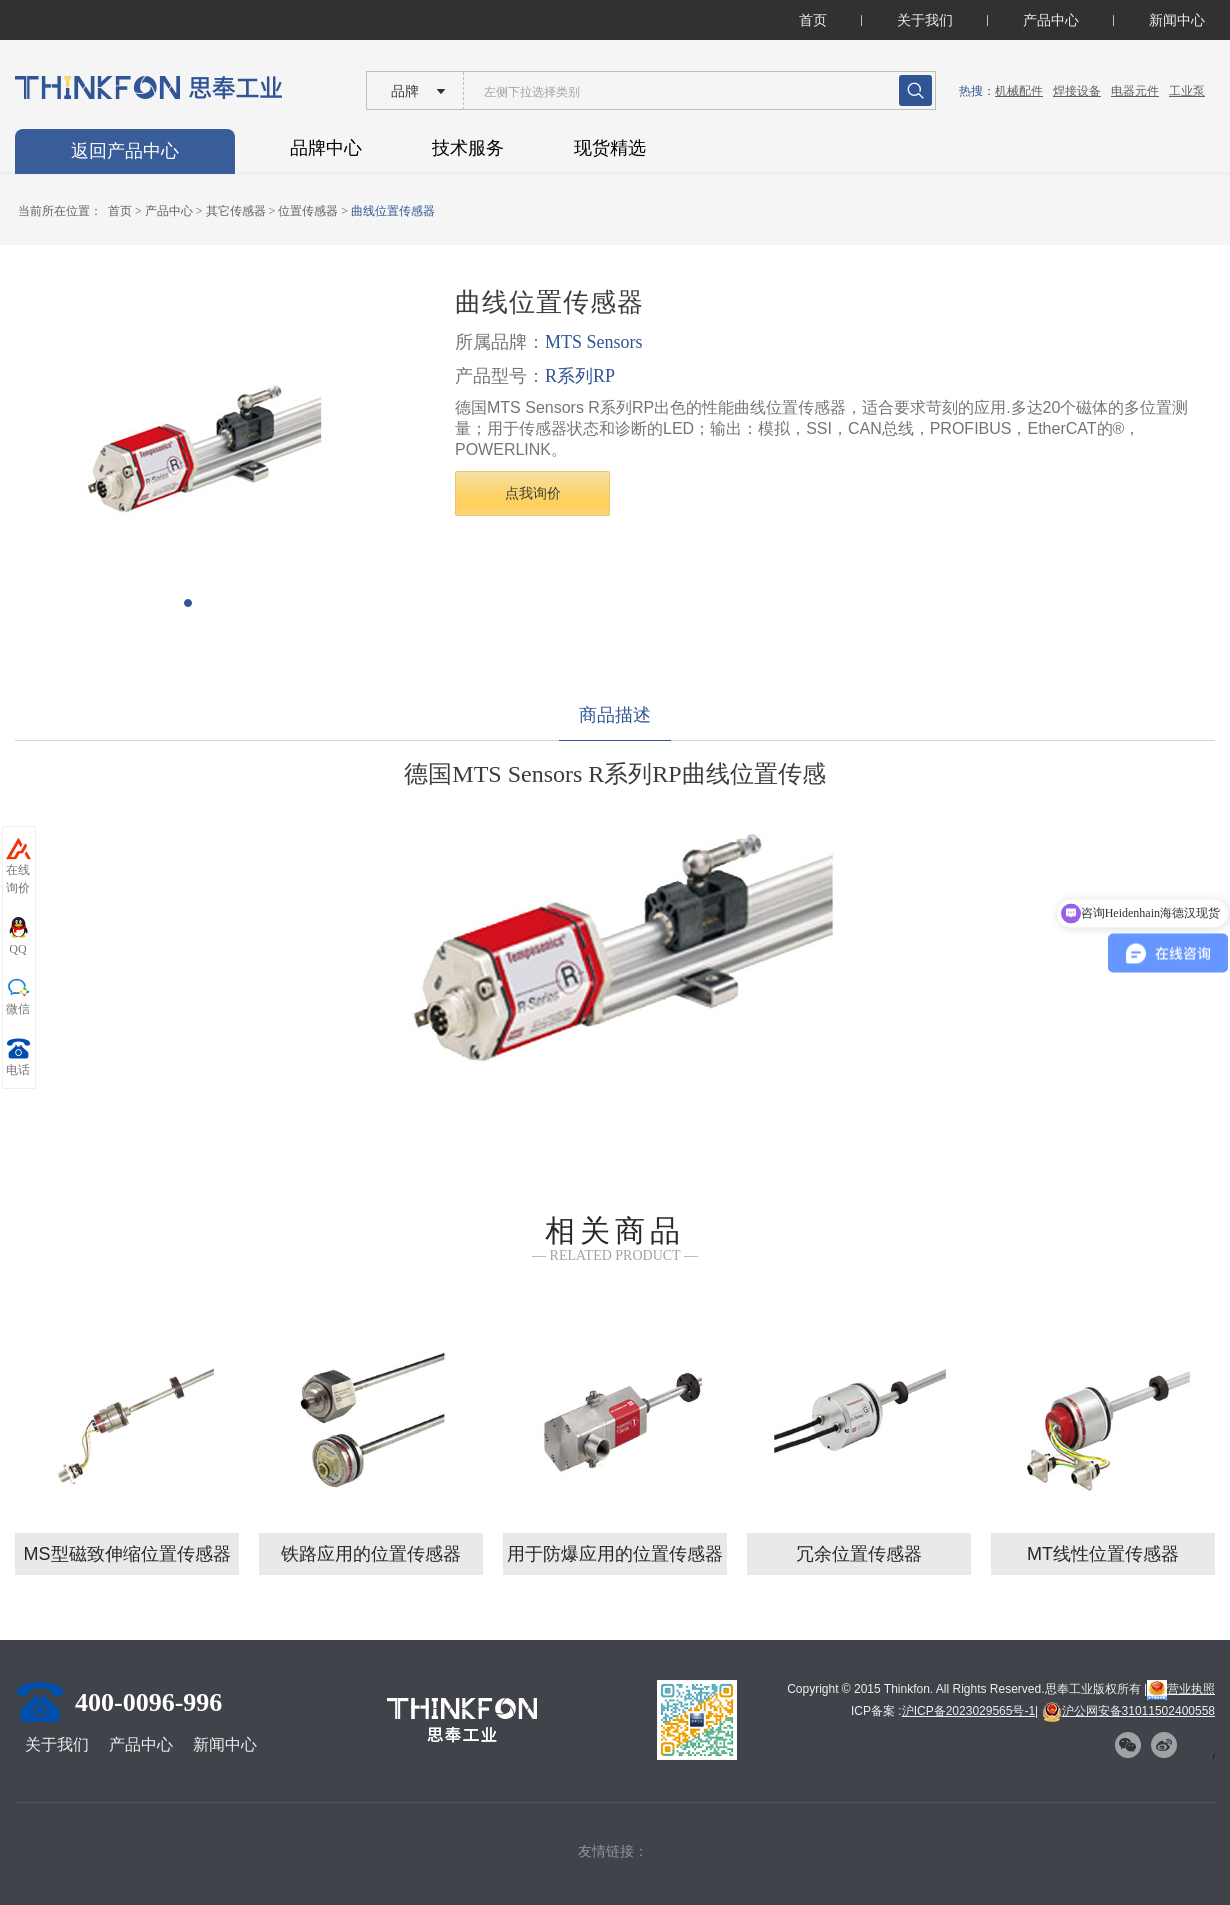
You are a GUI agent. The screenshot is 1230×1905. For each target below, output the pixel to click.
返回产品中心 (125, 151)
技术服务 (468, 148)
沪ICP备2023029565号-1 (968, 1711)
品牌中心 (326, 148)
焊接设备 (1077, 91)
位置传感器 (308, 211)
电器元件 (1135, 91)
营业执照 (1181, 1689)
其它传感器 (236, 211)
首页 (813, 20)
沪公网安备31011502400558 (1128, 1711)
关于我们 (925, 20)
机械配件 (1019, 91)
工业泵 (1187, 91)
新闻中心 (1177, 20)
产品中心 (1051, 20)
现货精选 (610, 148)
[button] (188, 603)
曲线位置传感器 (393, 211)
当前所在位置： (60, 211)
